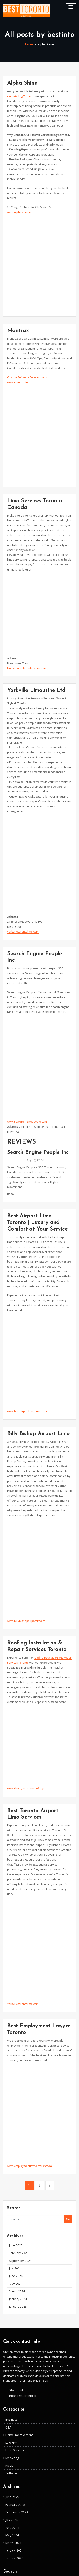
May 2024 (15, 2251)
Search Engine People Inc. (38, 943)
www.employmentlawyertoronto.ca (29, 2136)
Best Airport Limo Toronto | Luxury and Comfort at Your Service (38, 1203)
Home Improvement (18, 2401)
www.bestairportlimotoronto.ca (27, 1389)
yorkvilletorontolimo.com (23, 922)
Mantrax (17, 327)
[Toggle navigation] (71, 6)
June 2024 (15, 2244)
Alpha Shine (45, 44)
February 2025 (18, 2221)
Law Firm (10, 2408)
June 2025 (15, 2214)
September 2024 (19, 2229)
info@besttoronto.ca (22, 2362)
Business (11, 2386)
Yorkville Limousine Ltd (35, 683)
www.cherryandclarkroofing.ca (26, 1762)
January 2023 (17, 2273)
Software (11, 2438)
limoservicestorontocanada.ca (26, 661)
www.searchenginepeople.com (27, 1104)
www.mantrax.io (17, 378)
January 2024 (17, 2266)
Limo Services (14, 2416)
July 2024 (14, 2236)
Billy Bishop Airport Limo (37, 1411)
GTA (8, 2393)
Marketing (11, 2423)
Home (29, 44)
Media (9, 2431)
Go (68, 2188)
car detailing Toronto (20, 96)
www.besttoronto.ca (50, 2569)
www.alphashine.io (19, 209)
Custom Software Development (27, 373)
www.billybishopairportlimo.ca (26, 1596)
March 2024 (16, 2259)
